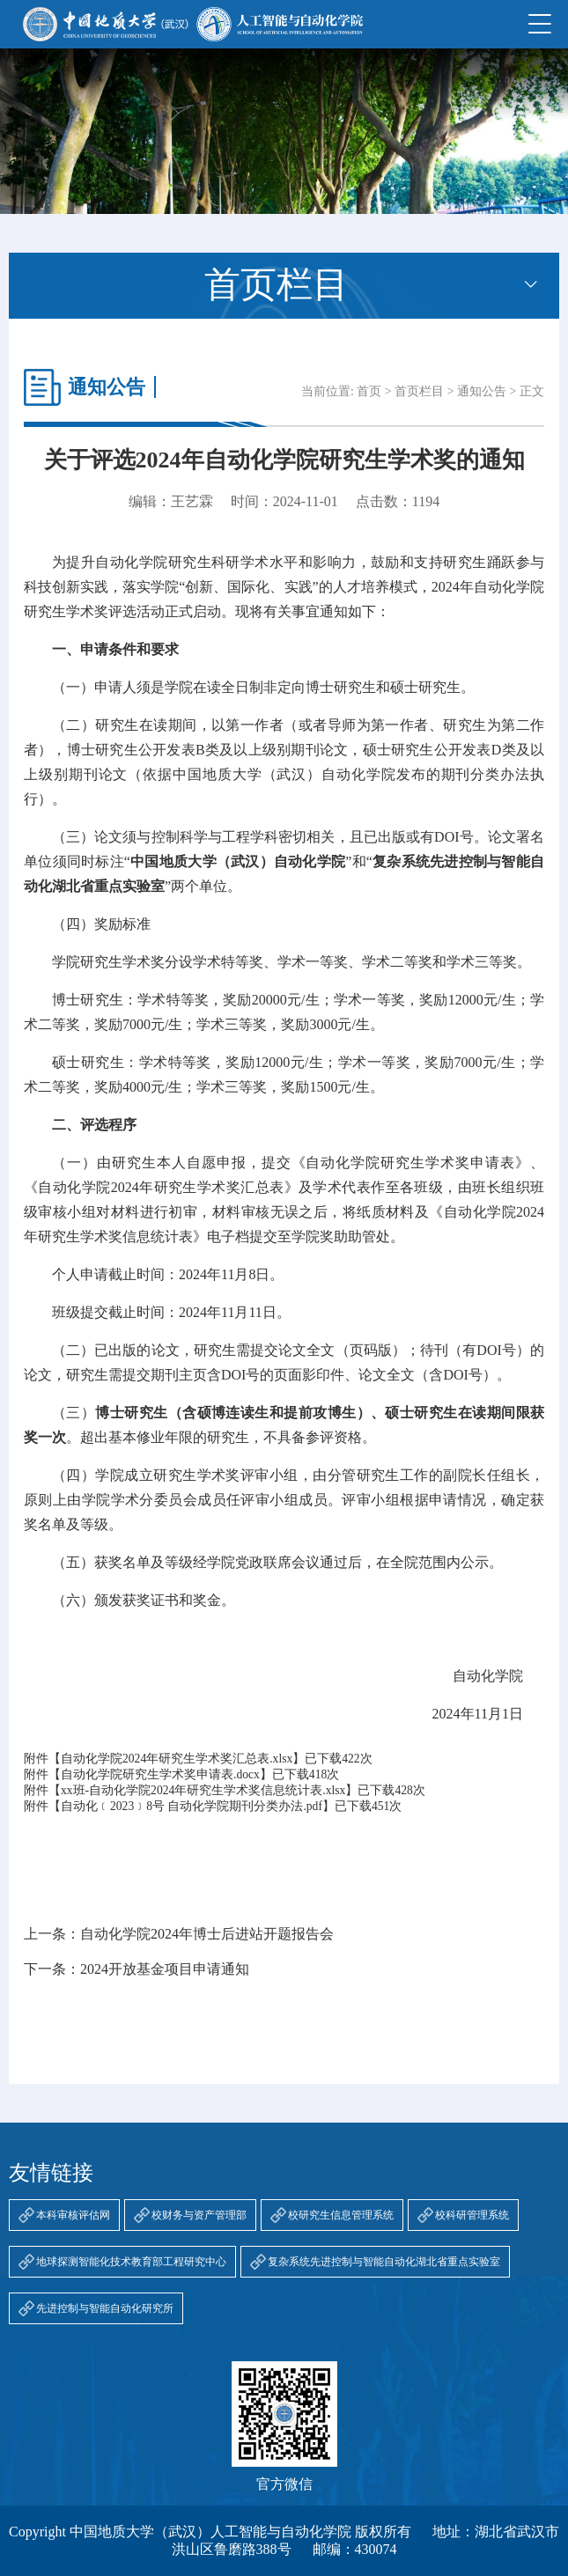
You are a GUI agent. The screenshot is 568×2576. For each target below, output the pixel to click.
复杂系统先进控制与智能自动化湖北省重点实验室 (384, 2262)
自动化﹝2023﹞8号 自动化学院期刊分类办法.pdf (191, 1806)
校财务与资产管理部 (199, 2215)
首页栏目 (419, 391)
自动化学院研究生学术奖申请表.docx (160, 1774)
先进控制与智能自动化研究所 (104, 2308)
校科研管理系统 (472, 2215)
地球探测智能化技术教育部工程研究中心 (131, 2262)
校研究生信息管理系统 (341, 2215)
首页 (369, 391)
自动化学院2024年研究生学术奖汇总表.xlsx (176, 1758)
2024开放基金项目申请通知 (164, 1968)
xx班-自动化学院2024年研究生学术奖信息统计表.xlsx (203, 1790)
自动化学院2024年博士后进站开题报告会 (207, 1933)
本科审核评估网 (73, 2215)
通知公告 (481, 391)
